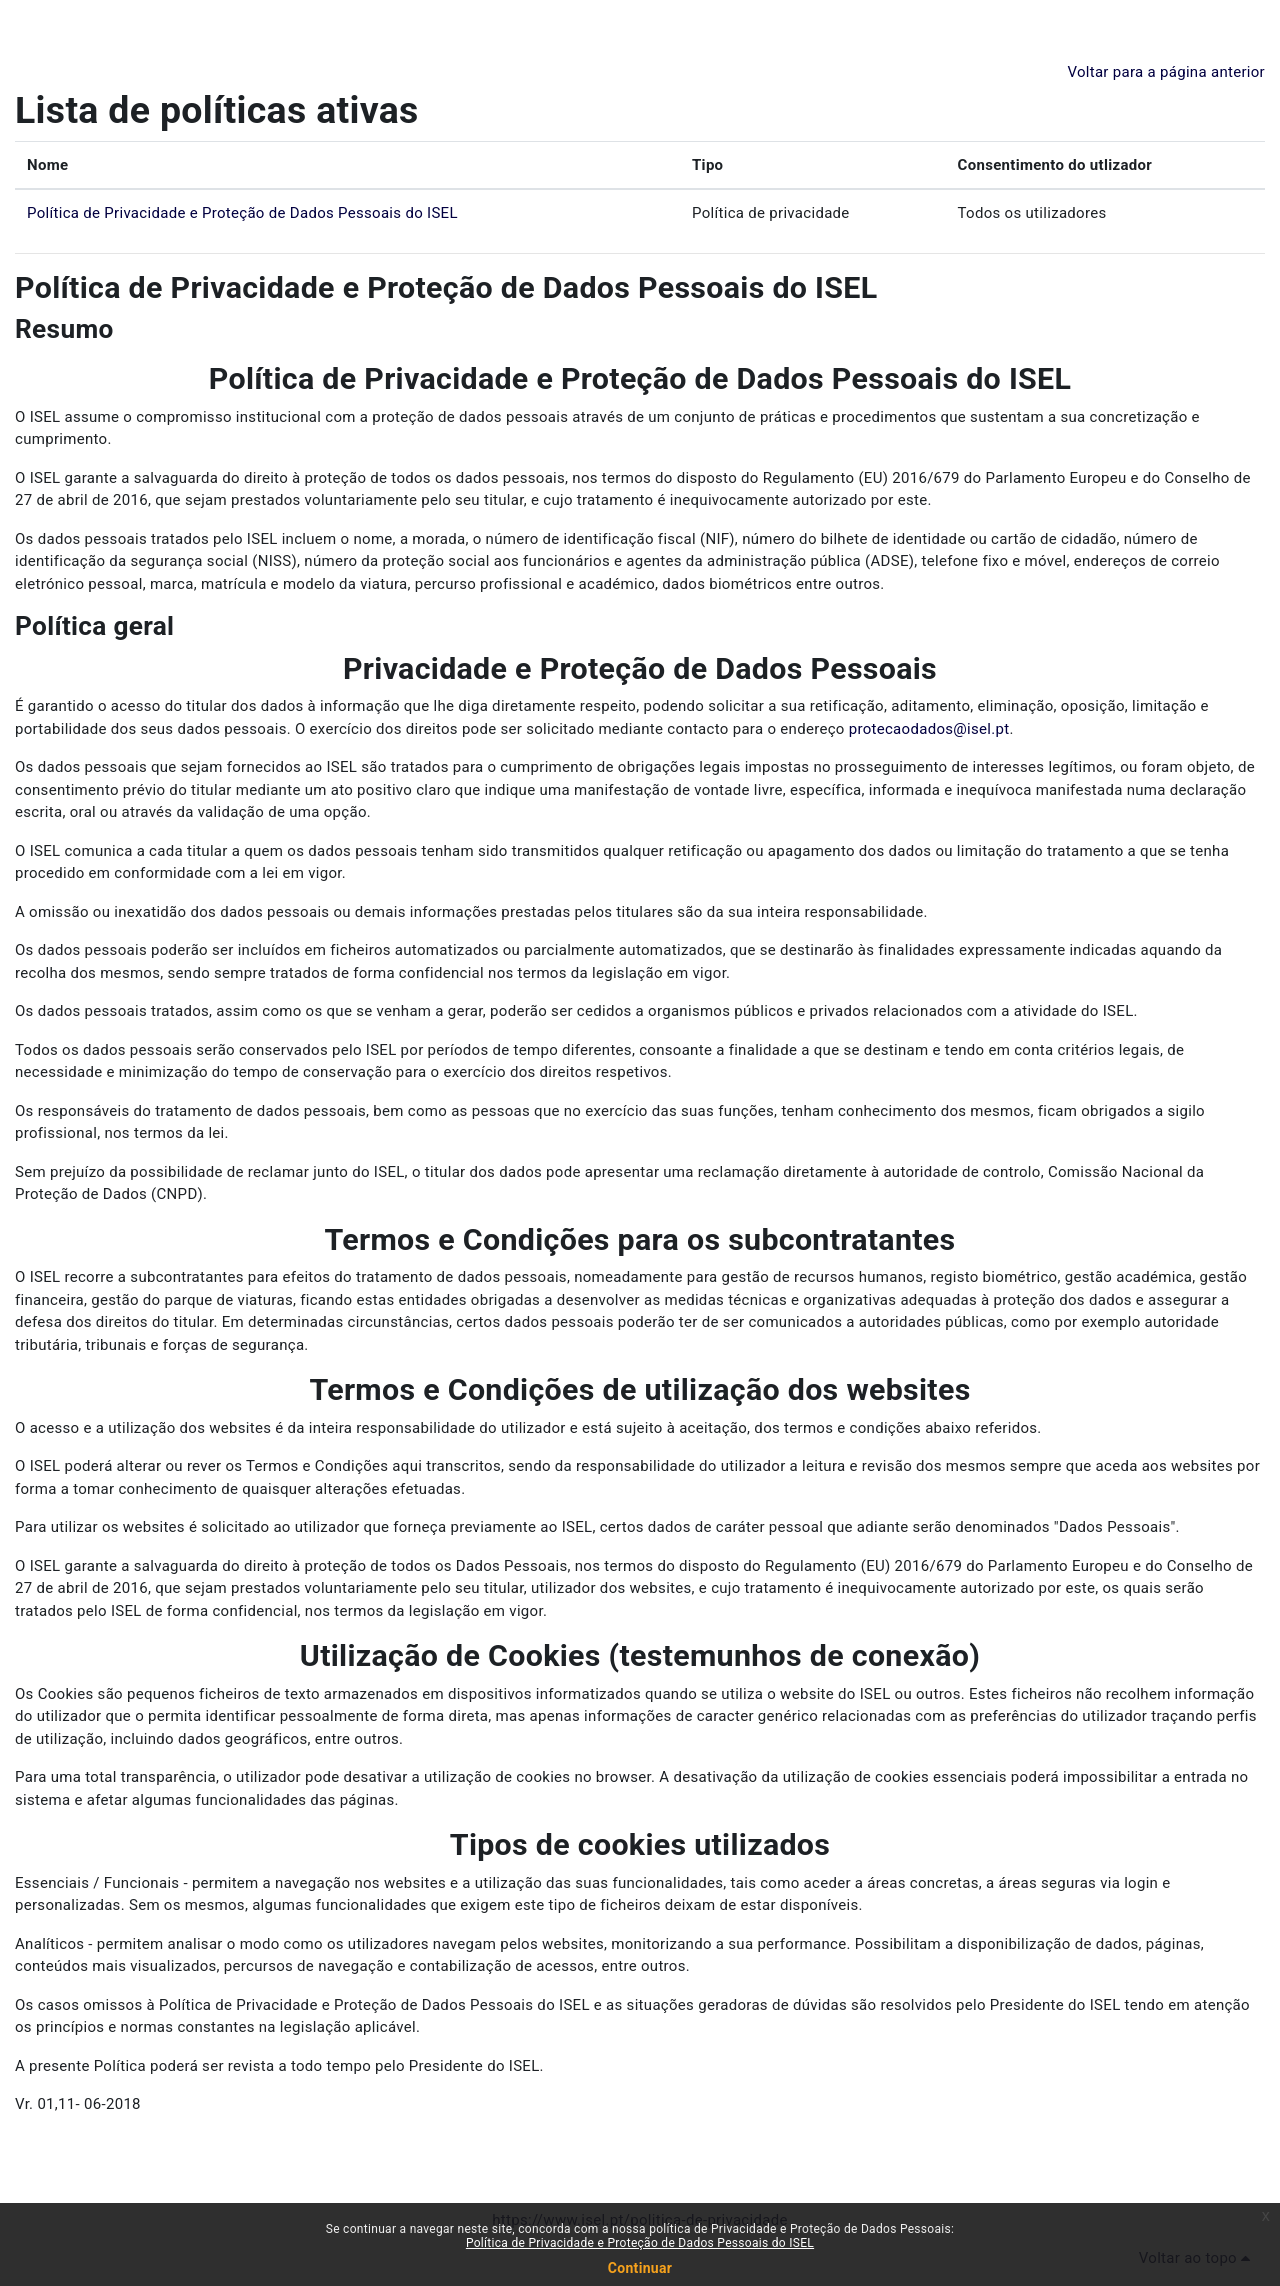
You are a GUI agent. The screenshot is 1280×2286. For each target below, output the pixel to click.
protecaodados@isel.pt (929, 729)
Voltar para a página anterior (1166, 72)
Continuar (640, 2268)
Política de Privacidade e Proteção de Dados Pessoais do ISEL (242, 213)
